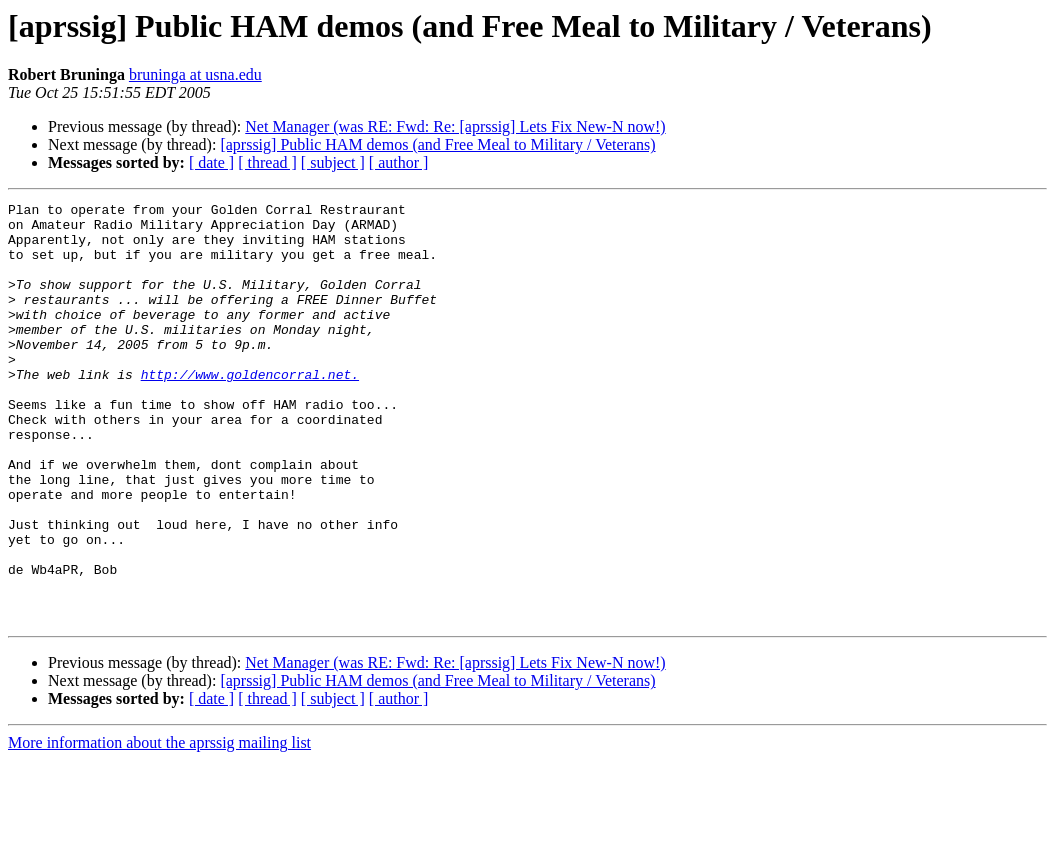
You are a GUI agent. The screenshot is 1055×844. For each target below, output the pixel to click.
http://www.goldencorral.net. (250, 410)
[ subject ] (333, 162)
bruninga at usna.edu (195, 74)
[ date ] (211, 162)
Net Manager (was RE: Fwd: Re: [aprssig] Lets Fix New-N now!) (455, 126)
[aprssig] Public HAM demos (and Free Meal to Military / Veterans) (437, 144)
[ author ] (399, 162)
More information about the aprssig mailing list (159, 826)
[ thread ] (267, 162)
